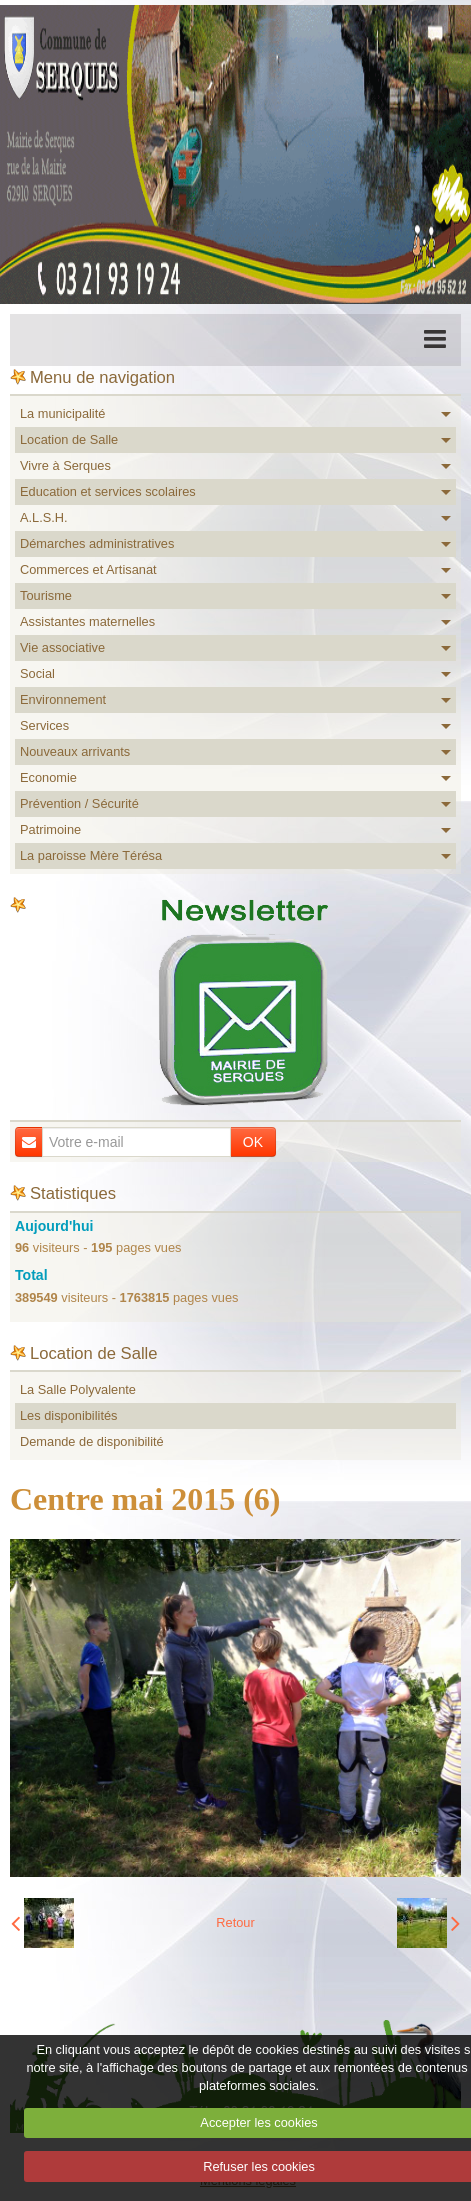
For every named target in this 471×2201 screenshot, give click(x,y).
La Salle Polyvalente (78, 1389)
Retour (235, 1922)
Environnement (63, 699)
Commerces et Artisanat (88, 569)
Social (37, 673)
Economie (48, 777)
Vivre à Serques (65, 465)
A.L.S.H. (44, 517)
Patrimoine (50, 829)
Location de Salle (69, 439)
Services (44, 725)
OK (253, 1142)
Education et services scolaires (108, 491)
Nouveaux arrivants (75, 751)
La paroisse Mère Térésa (91, 855)
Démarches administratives (97, 543)
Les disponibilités (68, 1415)
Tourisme (46, 595)
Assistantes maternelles (87, 621)
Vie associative (62, 647)
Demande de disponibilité (92, 1441)
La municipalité (62, 413)
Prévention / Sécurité (79, 803)
